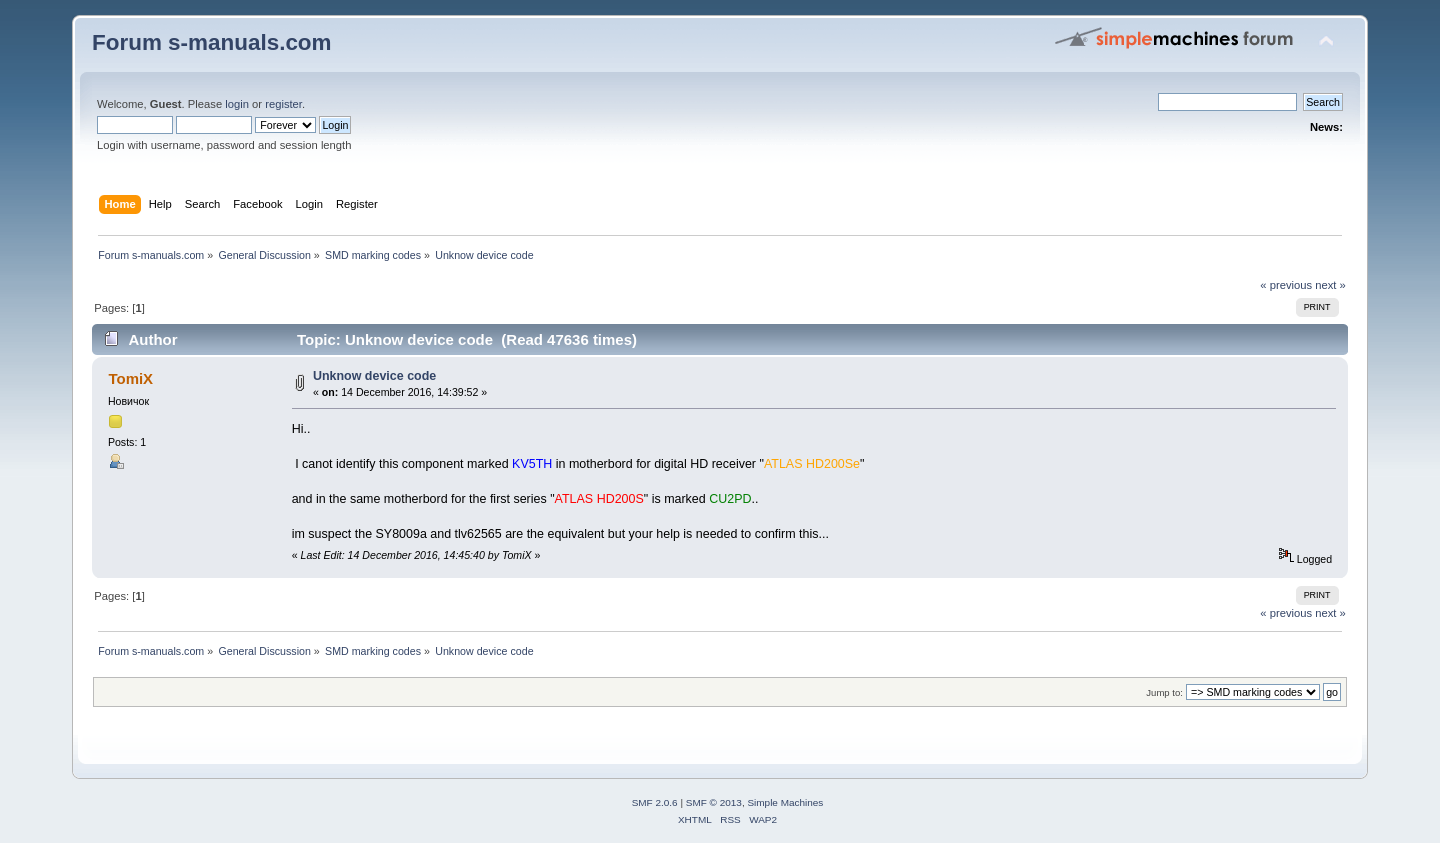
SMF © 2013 (714, 802)
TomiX (130, 378)
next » (1330, 285)
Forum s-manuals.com (212, 42)
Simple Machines (785, 802)
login (237, 104)
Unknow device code (374, 376)
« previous (1286, 285)
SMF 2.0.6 (655, 802)
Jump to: (1164, 692)
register (283, 104)
